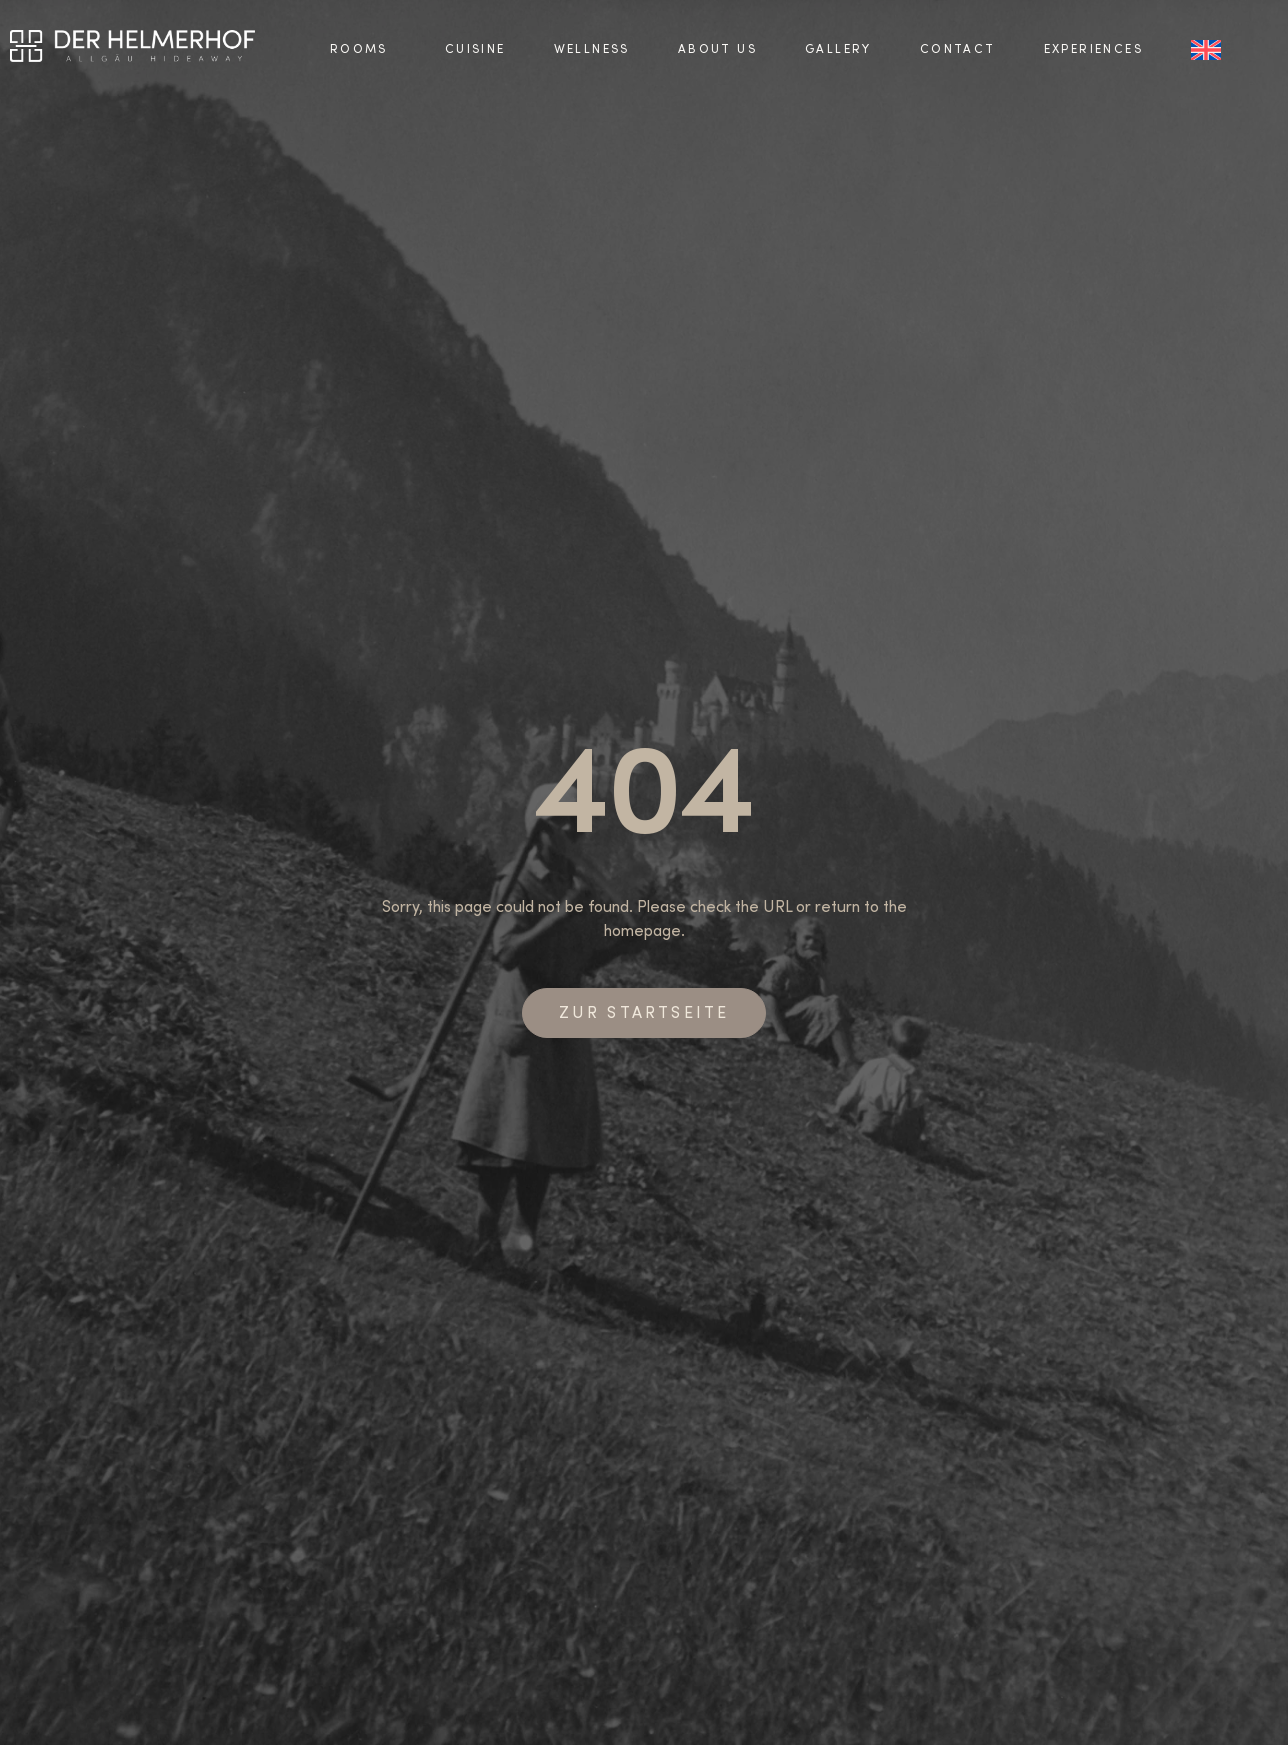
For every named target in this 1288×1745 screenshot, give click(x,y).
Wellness (592, 49)
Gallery (838, 49)
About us (717, 49)
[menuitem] (1210, 50)
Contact (958, 49)
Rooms (359, 49)
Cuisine (475, 49)
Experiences (1093, 49)
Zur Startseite (644, 1013)
